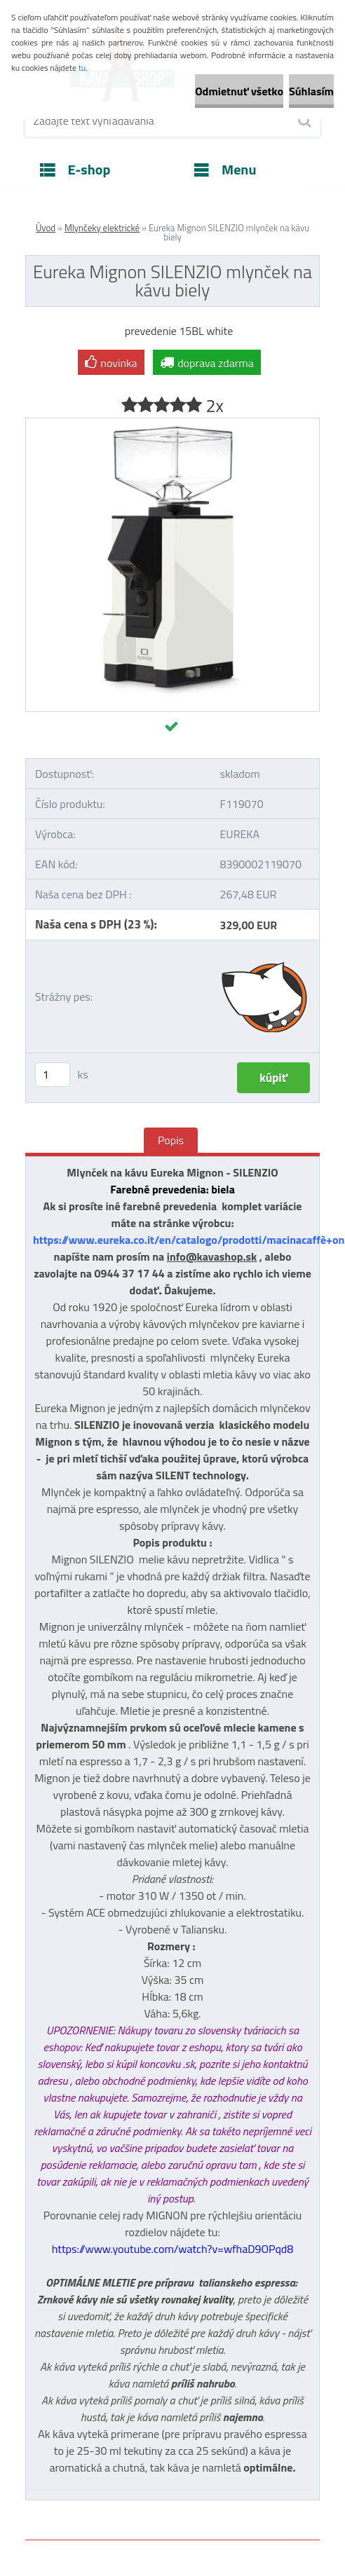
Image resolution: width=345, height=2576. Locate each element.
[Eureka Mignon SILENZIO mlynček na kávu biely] (172, 424)
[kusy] (52, 1074)
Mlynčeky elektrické (102, 228)
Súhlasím (311, 91)
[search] (303, 121)
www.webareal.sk (173, 2550)
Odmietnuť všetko (239, 91)
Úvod (45, 228)
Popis (171, 1140)
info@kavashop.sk (212, 1256)
